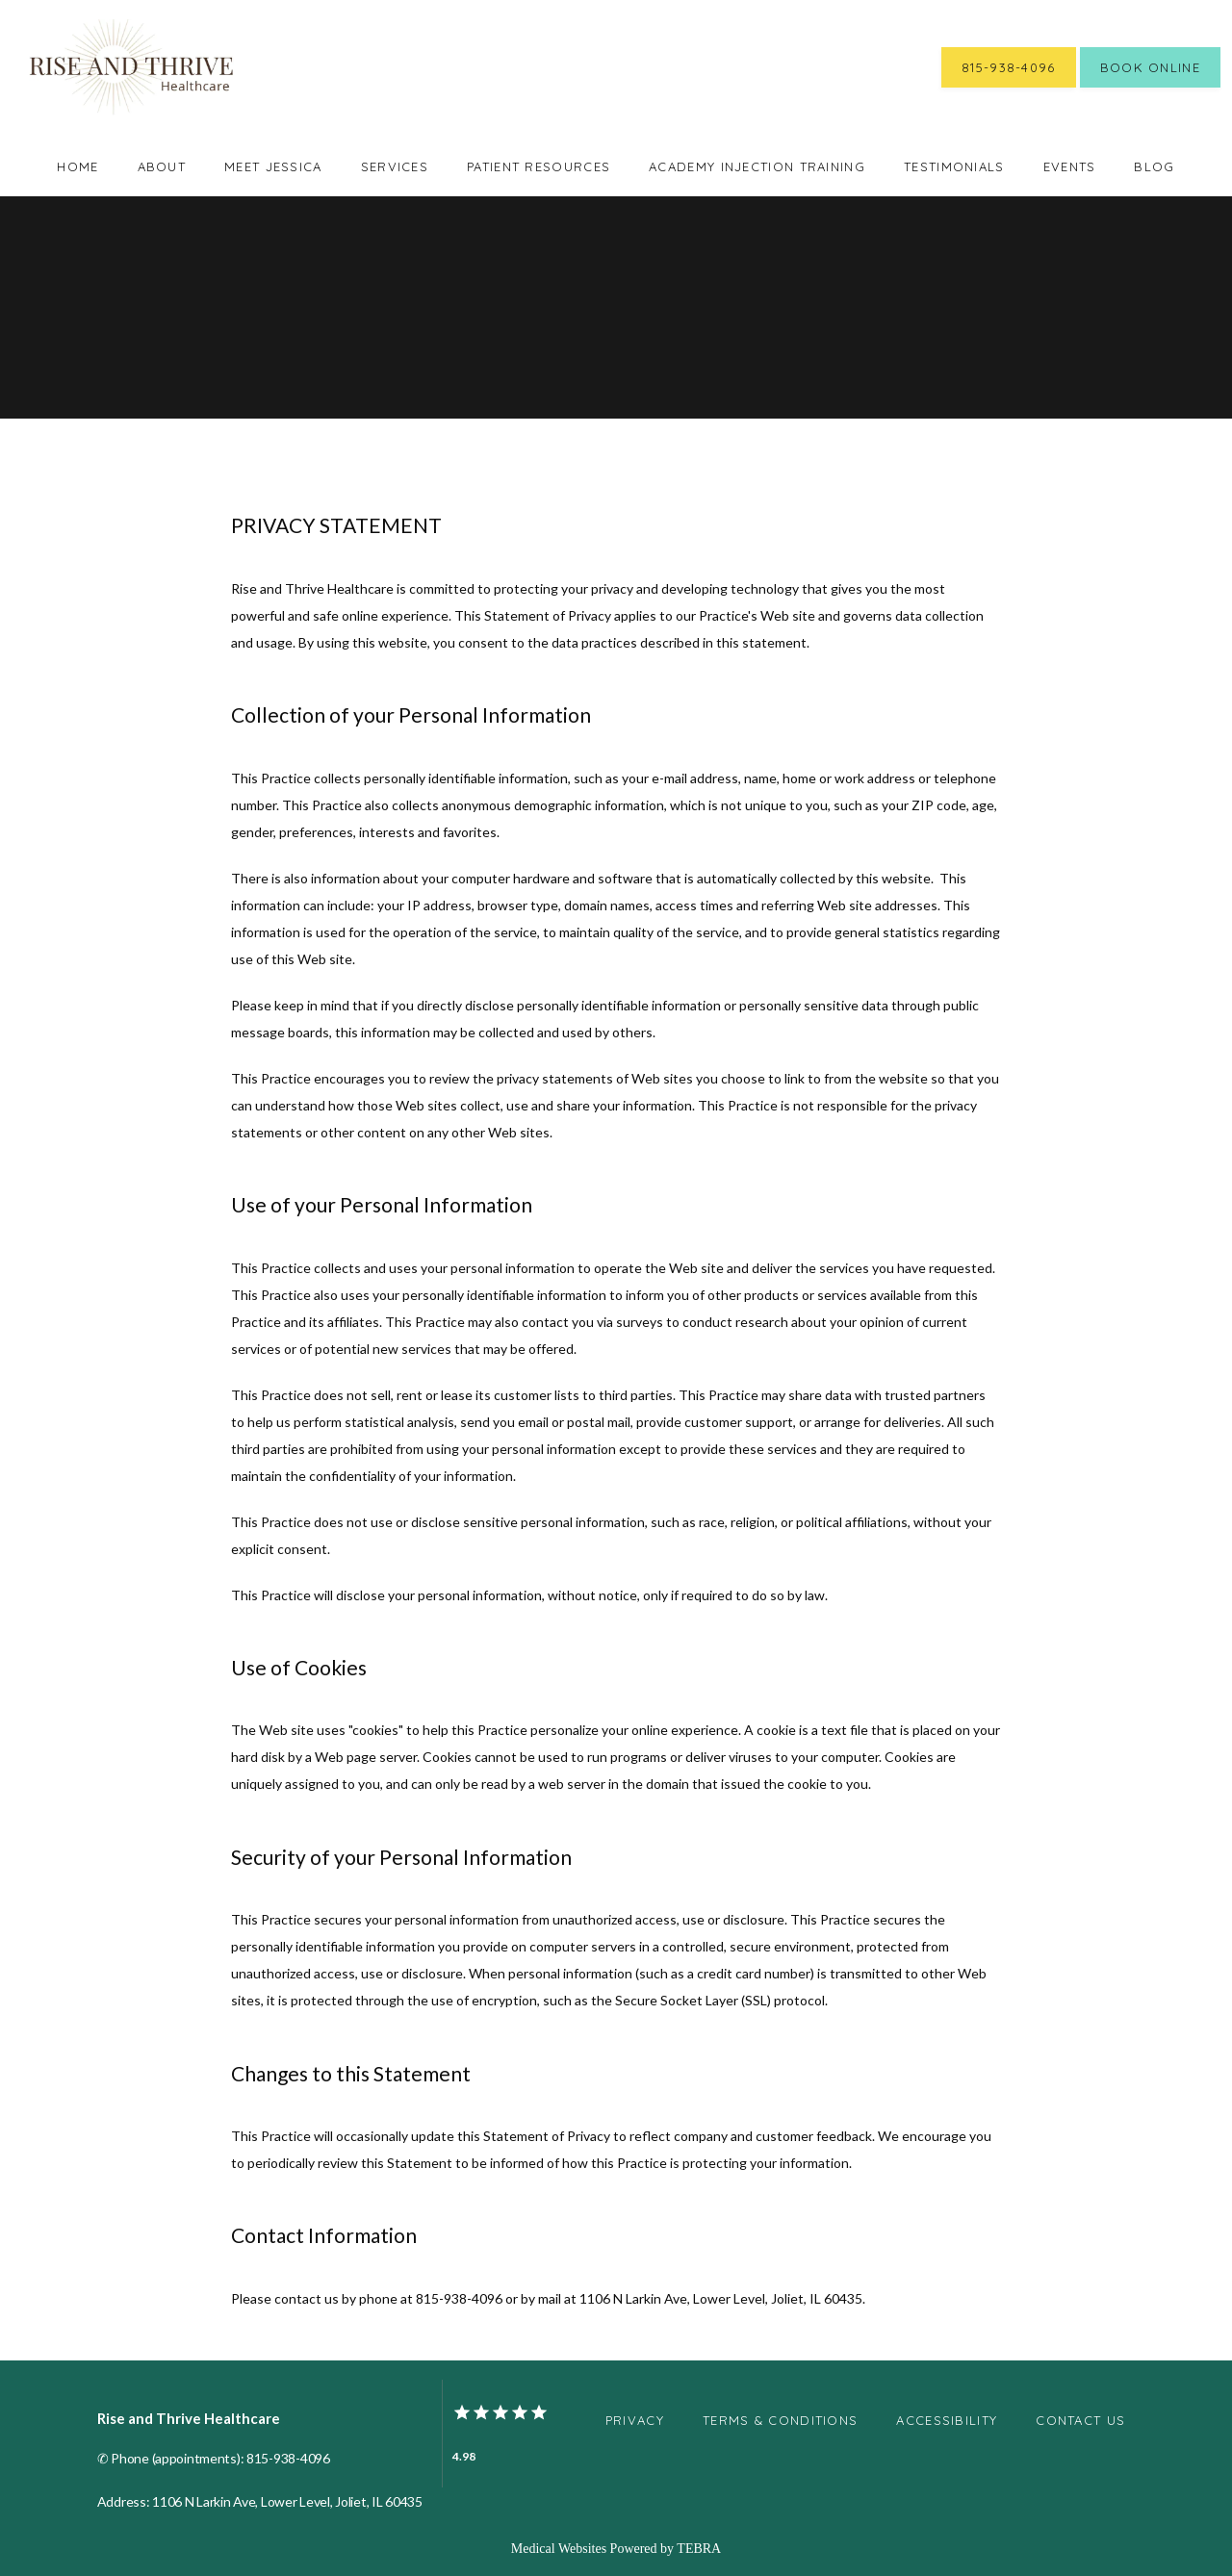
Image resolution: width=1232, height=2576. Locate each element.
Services (394, 166)
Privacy (634, 2420)
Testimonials (954, 166)
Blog (1154, 166)
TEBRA (699, 2548)
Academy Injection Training (757, 166)
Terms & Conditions (780, 2420)
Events (1069, 166)
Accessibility (946, 2420)
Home (77, 166)
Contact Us (1080, 2420)
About (162, 166)
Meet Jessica (273, 166)
